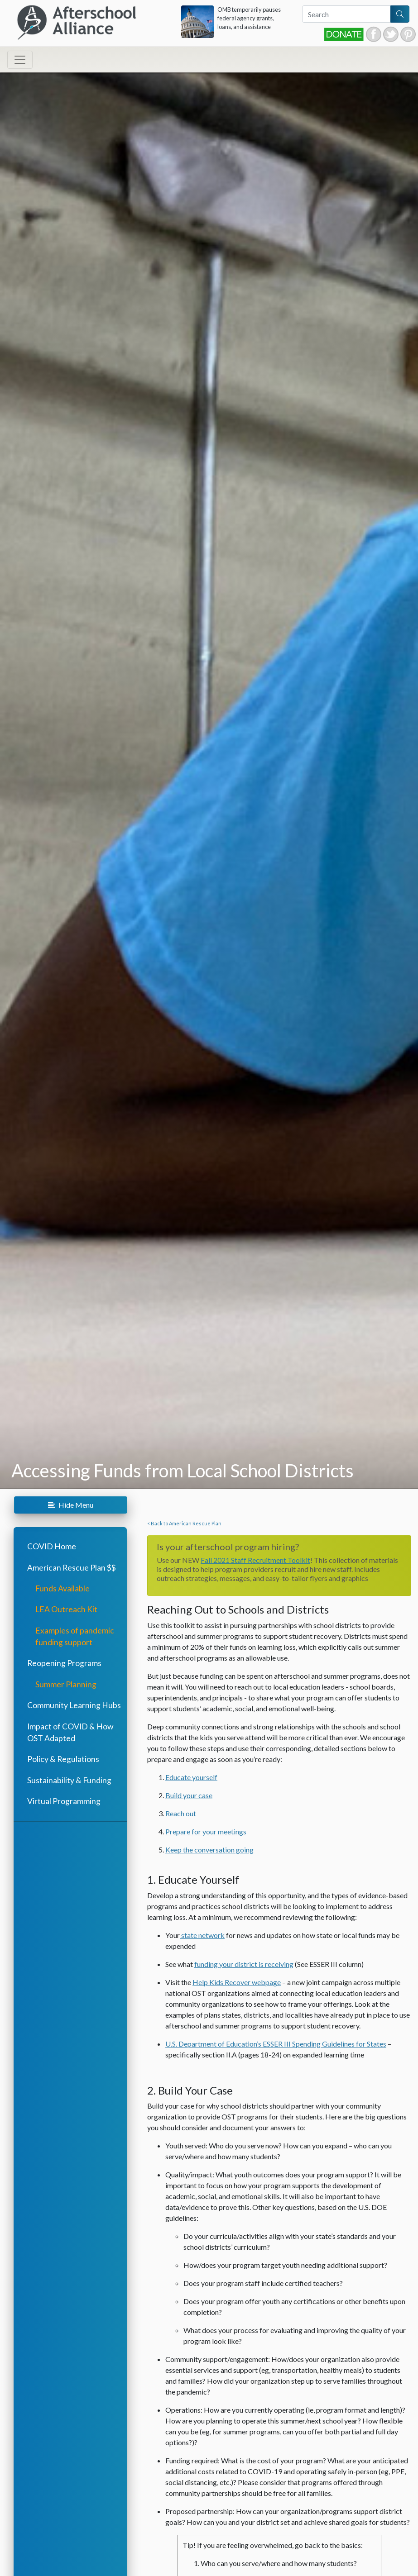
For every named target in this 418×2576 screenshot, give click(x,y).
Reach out (180, 1813)
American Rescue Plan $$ (71, 1567)
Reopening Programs (64, 1663)
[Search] (346, 14)
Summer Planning (65, 1684)
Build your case (188, 1795)
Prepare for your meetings (205, 1831)
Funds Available (62, 1588)
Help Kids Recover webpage (236, 1982)
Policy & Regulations (63, 1759)
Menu (70, 1504)
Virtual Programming (64, 1801)
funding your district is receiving (243, 1964)
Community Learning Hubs (74, 1705)
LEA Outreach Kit (66, 1609)
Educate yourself (191, 1777)
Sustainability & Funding (69, 1780)
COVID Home (51, 1546)
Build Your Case (195, 2090)
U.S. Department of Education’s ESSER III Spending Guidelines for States (275, 2043)
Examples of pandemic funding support (74, 1636)
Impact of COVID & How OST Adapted (70, 1732)
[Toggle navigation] (20, 60)
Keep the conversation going (209, 1849)
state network (202, 1935)
